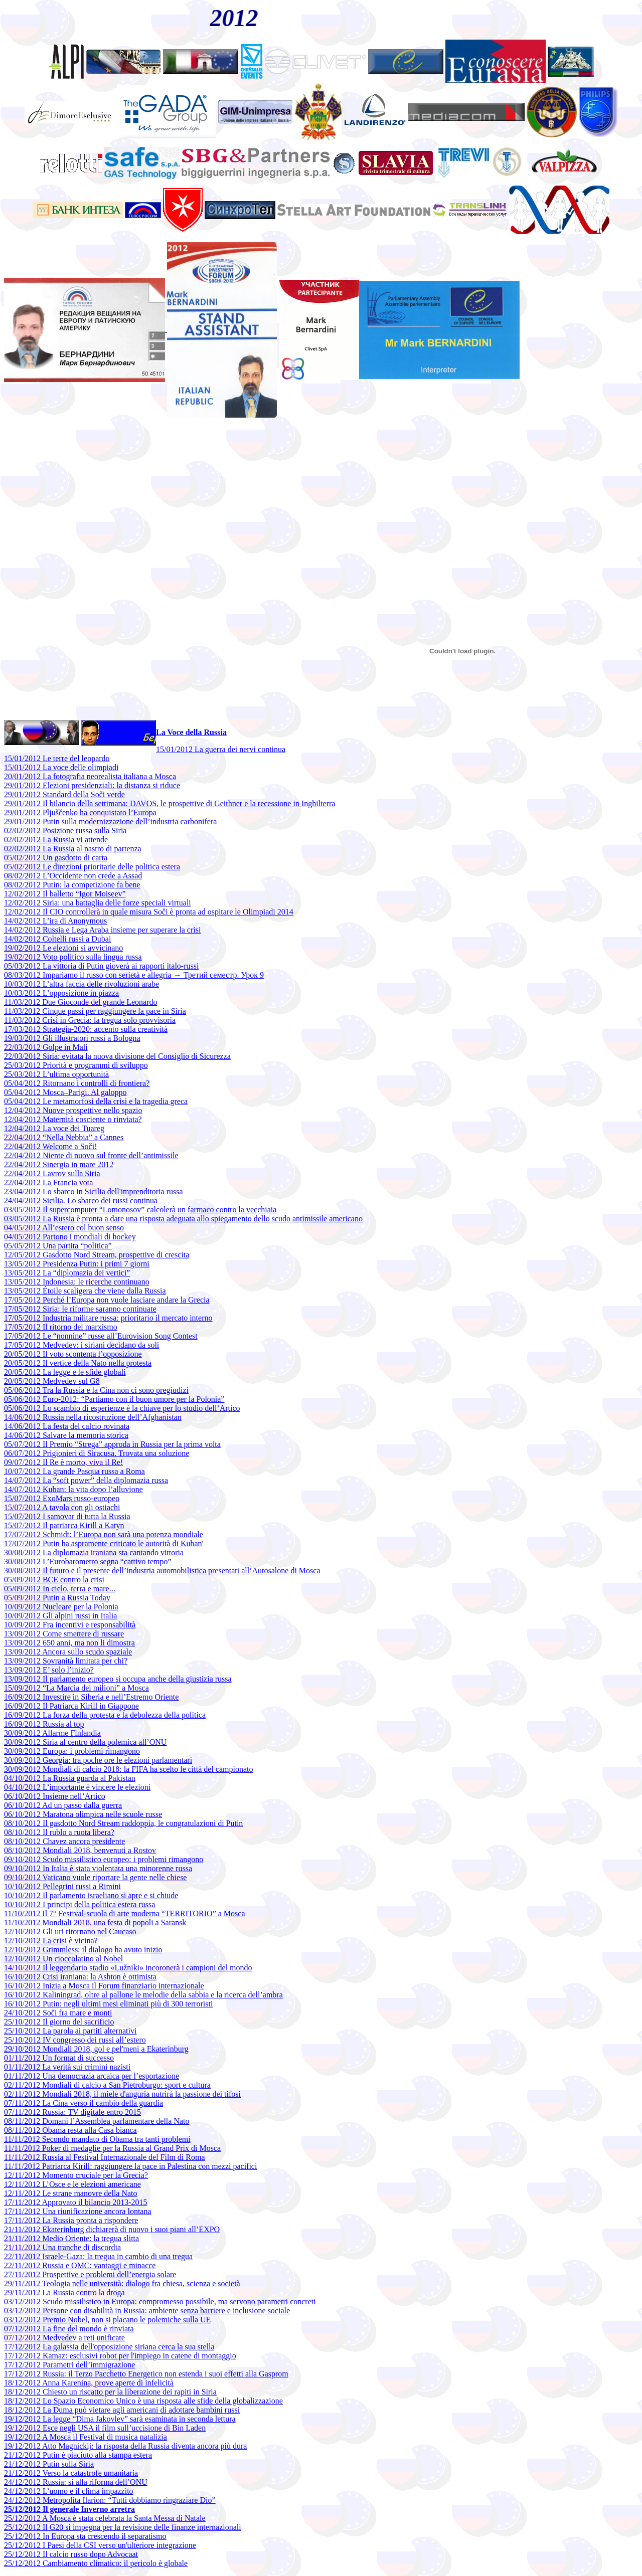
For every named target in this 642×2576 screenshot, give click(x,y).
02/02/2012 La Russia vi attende (56, 839)
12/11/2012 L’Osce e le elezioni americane (72, 2184)
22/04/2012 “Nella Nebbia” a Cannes (63, 1137)
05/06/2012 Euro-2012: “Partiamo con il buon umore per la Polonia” (114, 1399)
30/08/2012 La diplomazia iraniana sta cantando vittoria (94, 1552)
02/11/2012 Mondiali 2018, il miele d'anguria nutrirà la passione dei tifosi (122, 2094)
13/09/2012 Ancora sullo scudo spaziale (68, 1651)
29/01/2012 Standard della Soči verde (64, 794)
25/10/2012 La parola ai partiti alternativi (70, 2031)
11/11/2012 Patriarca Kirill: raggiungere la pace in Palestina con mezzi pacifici (130, 2166)
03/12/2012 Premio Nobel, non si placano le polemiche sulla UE (107, 2319)
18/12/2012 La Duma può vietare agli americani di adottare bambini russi (122, 2410)
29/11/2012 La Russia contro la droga (64, 2292)
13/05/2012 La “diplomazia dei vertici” (67, 1272)
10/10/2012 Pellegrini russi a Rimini (62, 1886)
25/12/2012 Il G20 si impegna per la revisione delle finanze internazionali (122, 2527)
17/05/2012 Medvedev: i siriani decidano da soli (81, 1345)
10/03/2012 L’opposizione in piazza (61, 993)
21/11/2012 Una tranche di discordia (62, 2247)
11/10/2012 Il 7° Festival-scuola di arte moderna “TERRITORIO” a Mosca (124, 1913)
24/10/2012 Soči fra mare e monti (58, 2012)
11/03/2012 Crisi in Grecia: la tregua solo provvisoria (90, 1020)
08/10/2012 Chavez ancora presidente (64, 1841)
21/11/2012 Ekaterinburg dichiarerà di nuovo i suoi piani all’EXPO (112, 2229)
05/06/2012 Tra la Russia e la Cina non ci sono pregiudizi (96, 1390)
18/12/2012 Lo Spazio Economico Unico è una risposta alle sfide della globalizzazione (143, 2401)
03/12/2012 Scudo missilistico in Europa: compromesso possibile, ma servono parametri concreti (160, 2301)
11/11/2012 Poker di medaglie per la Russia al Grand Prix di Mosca (112, 2148)
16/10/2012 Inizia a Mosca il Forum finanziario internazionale (104, 1985)
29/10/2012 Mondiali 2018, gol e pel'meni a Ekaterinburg (96, 2049)
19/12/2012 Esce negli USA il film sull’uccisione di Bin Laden (105, 2428)
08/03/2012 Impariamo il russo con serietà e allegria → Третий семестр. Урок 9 (134, 975)
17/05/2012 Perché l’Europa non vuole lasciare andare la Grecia (107, 1300)
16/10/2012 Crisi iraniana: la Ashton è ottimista (80, 1976)
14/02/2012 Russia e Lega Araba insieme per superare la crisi (102, 930)
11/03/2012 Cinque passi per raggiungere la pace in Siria (95, 1011)
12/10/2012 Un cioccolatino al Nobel (63, 1958)
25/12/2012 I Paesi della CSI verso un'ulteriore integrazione (100, 2545)
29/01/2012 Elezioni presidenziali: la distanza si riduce (92, 785)
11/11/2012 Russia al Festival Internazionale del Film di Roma (104, 2157)
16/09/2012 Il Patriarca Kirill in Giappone (71, 1706)
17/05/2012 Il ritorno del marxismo (60, 1327)
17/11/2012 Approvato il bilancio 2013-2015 (75, 2202)
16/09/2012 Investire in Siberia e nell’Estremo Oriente (91, 1697)
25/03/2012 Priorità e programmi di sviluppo (76, 1065)
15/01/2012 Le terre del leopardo (57, 758)
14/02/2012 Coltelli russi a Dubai (57, 939)
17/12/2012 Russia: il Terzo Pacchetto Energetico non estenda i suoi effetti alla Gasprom (146, 2373)
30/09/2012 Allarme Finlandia (52, 1733)
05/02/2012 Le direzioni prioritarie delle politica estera (92, 866)
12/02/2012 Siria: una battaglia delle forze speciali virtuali (97, 902)
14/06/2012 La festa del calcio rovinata (66, 1426)
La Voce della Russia (191, 732)
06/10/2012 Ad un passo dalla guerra (63, 1805)
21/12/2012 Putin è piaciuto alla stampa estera (78, 2455)
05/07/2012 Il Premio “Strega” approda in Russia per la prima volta (112, 1444)
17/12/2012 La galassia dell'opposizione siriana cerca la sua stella (109, 2346)
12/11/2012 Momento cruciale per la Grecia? (76, 2175)
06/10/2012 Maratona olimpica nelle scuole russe (83, 1814)
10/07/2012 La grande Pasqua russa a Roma (74, 1471)
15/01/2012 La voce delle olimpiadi (61, 767)
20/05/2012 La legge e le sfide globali (65, 1372)
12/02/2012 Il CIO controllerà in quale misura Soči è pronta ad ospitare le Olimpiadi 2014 (148, 911)
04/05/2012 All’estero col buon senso (64, 1227)
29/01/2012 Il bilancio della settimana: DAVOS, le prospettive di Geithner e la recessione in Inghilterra (169, 803)
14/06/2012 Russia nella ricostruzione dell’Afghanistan (93, 1417)
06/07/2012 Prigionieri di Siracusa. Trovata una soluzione (96, 1453)
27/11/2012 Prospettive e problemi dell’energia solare (90, 2274)
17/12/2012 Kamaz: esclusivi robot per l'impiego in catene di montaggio (120, 2355)
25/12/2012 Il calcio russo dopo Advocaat (71, 2554)
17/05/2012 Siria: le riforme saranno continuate (80, 1309)
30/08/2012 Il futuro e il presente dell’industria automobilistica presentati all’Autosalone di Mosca (162, 1570)
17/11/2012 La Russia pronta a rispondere (71, 2220)
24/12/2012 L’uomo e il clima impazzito (68, 2491)
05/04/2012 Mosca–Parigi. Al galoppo (65, 1092)
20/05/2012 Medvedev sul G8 (52, 1381)
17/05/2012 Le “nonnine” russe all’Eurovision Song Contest (101, 1336)
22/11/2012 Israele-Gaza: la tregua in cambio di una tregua (98, 2256)
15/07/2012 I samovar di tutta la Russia (67, 1516)
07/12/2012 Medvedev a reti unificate (64, 2337)
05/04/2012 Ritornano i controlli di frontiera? (76, 1083)
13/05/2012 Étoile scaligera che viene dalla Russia (85, 1290)
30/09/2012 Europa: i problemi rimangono (72, 1751)
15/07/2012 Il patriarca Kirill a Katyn (64, 1525)
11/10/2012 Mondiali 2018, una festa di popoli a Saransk (95, 1922)
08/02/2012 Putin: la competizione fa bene (72, 884)
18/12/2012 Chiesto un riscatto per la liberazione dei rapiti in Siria (110, 2391)
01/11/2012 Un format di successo (59, 2058)
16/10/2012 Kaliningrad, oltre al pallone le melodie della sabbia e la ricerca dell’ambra (143, 1994)
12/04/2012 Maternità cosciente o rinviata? (73, 1119)
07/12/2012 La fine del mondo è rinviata (69, 2328)
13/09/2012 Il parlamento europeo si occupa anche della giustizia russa (118, 1679)
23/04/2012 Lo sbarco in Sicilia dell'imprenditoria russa (93, 1191)
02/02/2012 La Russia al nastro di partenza (72, 848)
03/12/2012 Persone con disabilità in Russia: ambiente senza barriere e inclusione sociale (147, 2310)
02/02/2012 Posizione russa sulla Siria (65, 830)
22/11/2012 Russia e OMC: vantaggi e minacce (79, 2265)
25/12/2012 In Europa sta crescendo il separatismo (85, 2536)
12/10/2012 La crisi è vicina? (51, 1940)
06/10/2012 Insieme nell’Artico (54, 1796)
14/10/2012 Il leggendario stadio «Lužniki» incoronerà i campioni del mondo (128, 1967)
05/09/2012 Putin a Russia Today (57, 1597)
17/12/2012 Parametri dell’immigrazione (69, 2364)
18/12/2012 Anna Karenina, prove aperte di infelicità (89, 2382)
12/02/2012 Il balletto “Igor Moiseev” (65, 893)
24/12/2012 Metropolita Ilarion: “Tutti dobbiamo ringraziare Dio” (110, 2500)
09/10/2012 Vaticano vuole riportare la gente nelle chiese (95, 1877)
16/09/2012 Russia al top (44, 1724)
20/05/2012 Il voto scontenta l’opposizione (73, 1354)
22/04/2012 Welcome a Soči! (50, 1146)
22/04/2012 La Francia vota (48, 1182)
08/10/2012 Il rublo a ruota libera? (59, 1832)
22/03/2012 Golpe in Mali (46, 1047)
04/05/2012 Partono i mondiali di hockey (70, 1236)
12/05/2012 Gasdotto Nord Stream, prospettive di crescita (96, 1254)
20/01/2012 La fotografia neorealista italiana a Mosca (90, 776)
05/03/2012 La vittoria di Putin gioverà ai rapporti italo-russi (101, 966)
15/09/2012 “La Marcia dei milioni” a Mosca (76, 1688)
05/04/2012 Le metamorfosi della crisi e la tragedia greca (96, 1101)
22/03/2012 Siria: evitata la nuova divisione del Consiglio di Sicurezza (117, 1056)
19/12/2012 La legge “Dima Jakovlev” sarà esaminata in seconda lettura (120, 2419)
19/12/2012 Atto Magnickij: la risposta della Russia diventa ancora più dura (125, 2446)
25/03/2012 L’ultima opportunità (56, 1074)
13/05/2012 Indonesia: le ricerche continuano (76, 1281)
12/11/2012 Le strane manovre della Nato (70, 2193)
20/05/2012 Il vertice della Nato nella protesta (77, 1363)
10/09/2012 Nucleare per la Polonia (61, 1606)
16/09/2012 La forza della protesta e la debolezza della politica (105, 1715)
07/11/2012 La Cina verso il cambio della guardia (83, 2103)
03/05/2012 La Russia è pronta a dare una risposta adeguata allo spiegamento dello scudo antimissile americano (183, 1218)
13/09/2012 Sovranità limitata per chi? (65, 1661)
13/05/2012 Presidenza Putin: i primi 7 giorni (76, 1263)
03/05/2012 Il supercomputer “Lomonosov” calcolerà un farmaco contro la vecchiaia (140, 1209)
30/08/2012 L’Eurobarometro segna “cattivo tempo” (88, 1561)
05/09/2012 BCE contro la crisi (54, 1579)
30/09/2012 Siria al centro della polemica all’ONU (85, 1742)
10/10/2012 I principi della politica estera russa (79, 1904)
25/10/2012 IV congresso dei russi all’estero (75, 2040)
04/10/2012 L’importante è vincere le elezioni (77, 1787)
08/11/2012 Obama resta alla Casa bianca (70, 2130)
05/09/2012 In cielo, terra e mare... (59, 1588)
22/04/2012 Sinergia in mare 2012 (58, 1164)
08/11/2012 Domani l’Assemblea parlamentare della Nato (97, 2121)
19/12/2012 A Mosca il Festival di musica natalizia (85, 2437)
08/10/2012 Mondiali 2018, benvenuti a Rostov (80, 1850)
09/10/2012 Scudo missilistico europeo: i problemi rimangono (103, 1859)
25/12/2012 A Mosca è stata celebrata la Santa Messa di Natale (105, 2518)
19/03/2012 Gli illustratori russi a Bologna (72, 1038)
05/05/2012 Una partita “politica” (58, 1245)
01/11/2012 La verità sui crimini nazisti (67, 2067)
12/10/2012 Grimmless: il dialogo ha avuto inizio (83, 1949)
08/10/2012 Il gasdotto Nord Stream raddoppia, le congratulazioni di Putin (123, 1823)
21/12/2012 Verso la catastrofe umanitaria (71, 2473)
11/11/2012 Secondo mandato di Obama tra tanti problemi (97, 2139)
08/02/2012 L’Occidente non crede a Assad (73, 875)
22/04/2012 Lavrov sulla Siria (52, 1173)
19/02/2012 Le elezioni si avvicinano (63, 948)
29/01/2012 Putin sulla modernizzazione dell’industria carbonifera (110, 821)
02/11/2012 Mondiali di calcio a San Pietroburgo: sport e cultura (107, 2085)
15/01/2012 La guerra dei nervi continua (220, 749)
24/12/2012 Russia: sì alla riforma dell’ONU (75, 2482)
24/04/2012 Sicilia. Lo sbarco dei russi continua (80, 1200)
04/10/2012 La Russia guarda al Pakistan (69, 1778)
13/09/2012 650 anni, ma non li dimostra (69, 1642)
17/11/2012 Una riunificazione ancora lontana (77, 2211)
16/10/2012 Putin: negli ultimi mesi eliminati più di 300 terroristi (108, 2003)
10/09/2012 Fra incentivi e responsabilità (69, 1624)
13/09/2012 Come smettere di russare (64, 1633)
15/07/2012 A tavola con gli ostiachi (62, 1507)
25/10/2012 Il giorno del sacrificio (59, 2021)
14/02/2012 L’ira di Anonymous (55, 920)
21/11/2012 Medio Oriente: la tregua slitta (71, 2238)
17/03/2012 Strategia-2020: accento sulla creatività (86, 1029)
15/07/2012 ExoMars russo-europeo (61, 1498)
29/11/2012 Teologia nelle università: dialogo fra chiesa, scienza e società (122, 2283)
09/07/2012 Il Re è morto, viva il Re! (63, 1462)
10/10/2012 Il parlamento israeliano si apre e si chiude (91, 1895)
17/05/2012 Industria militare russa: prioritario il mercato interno (108, 1318)
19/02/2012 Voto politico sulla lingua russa (73, 957)
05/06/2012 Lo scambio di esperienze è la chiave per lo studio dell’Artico (122, 1408)
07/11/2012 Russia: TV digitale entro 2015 (72, 2112)
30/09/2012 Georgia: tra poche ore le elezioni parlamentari (98, 1760)
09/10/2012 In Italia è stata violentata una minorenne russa (98, 1868)
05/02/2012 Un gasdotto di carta (55, 857)
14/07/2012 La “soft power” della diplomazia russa (86, 1480)
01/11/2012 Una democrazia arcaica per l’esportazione (91, 2076)
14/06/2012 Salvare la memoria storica (66, 1435)
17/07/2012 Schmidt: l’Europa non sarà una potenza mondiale (103, 1534)
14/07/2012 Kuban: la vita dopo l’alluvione (73, 1489)
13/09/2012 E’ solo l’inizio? (49, 1670)
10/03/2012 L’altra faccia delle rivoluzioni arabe (81, 984)
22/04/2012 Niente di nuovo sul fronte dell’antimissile (91, 1155)
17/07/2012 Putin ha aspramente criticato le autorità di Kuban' (103, 1543)
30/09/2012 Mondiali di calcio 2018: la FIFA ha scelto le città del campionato (128, 1769)
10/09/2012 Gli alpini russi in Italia (60, 1615)
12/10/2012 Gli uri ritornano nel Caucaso (70, 1931)
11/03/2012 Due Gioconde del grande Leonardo (80, 1002)
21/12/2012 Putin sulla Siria (49, 2464)
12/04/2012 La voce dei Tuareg (54, 1128)
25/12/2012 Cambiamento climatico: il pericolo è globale (96, 2563)
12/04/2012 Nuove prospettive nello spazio (73, 1110)
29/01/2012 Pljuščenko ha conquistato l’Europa (80, 812)
